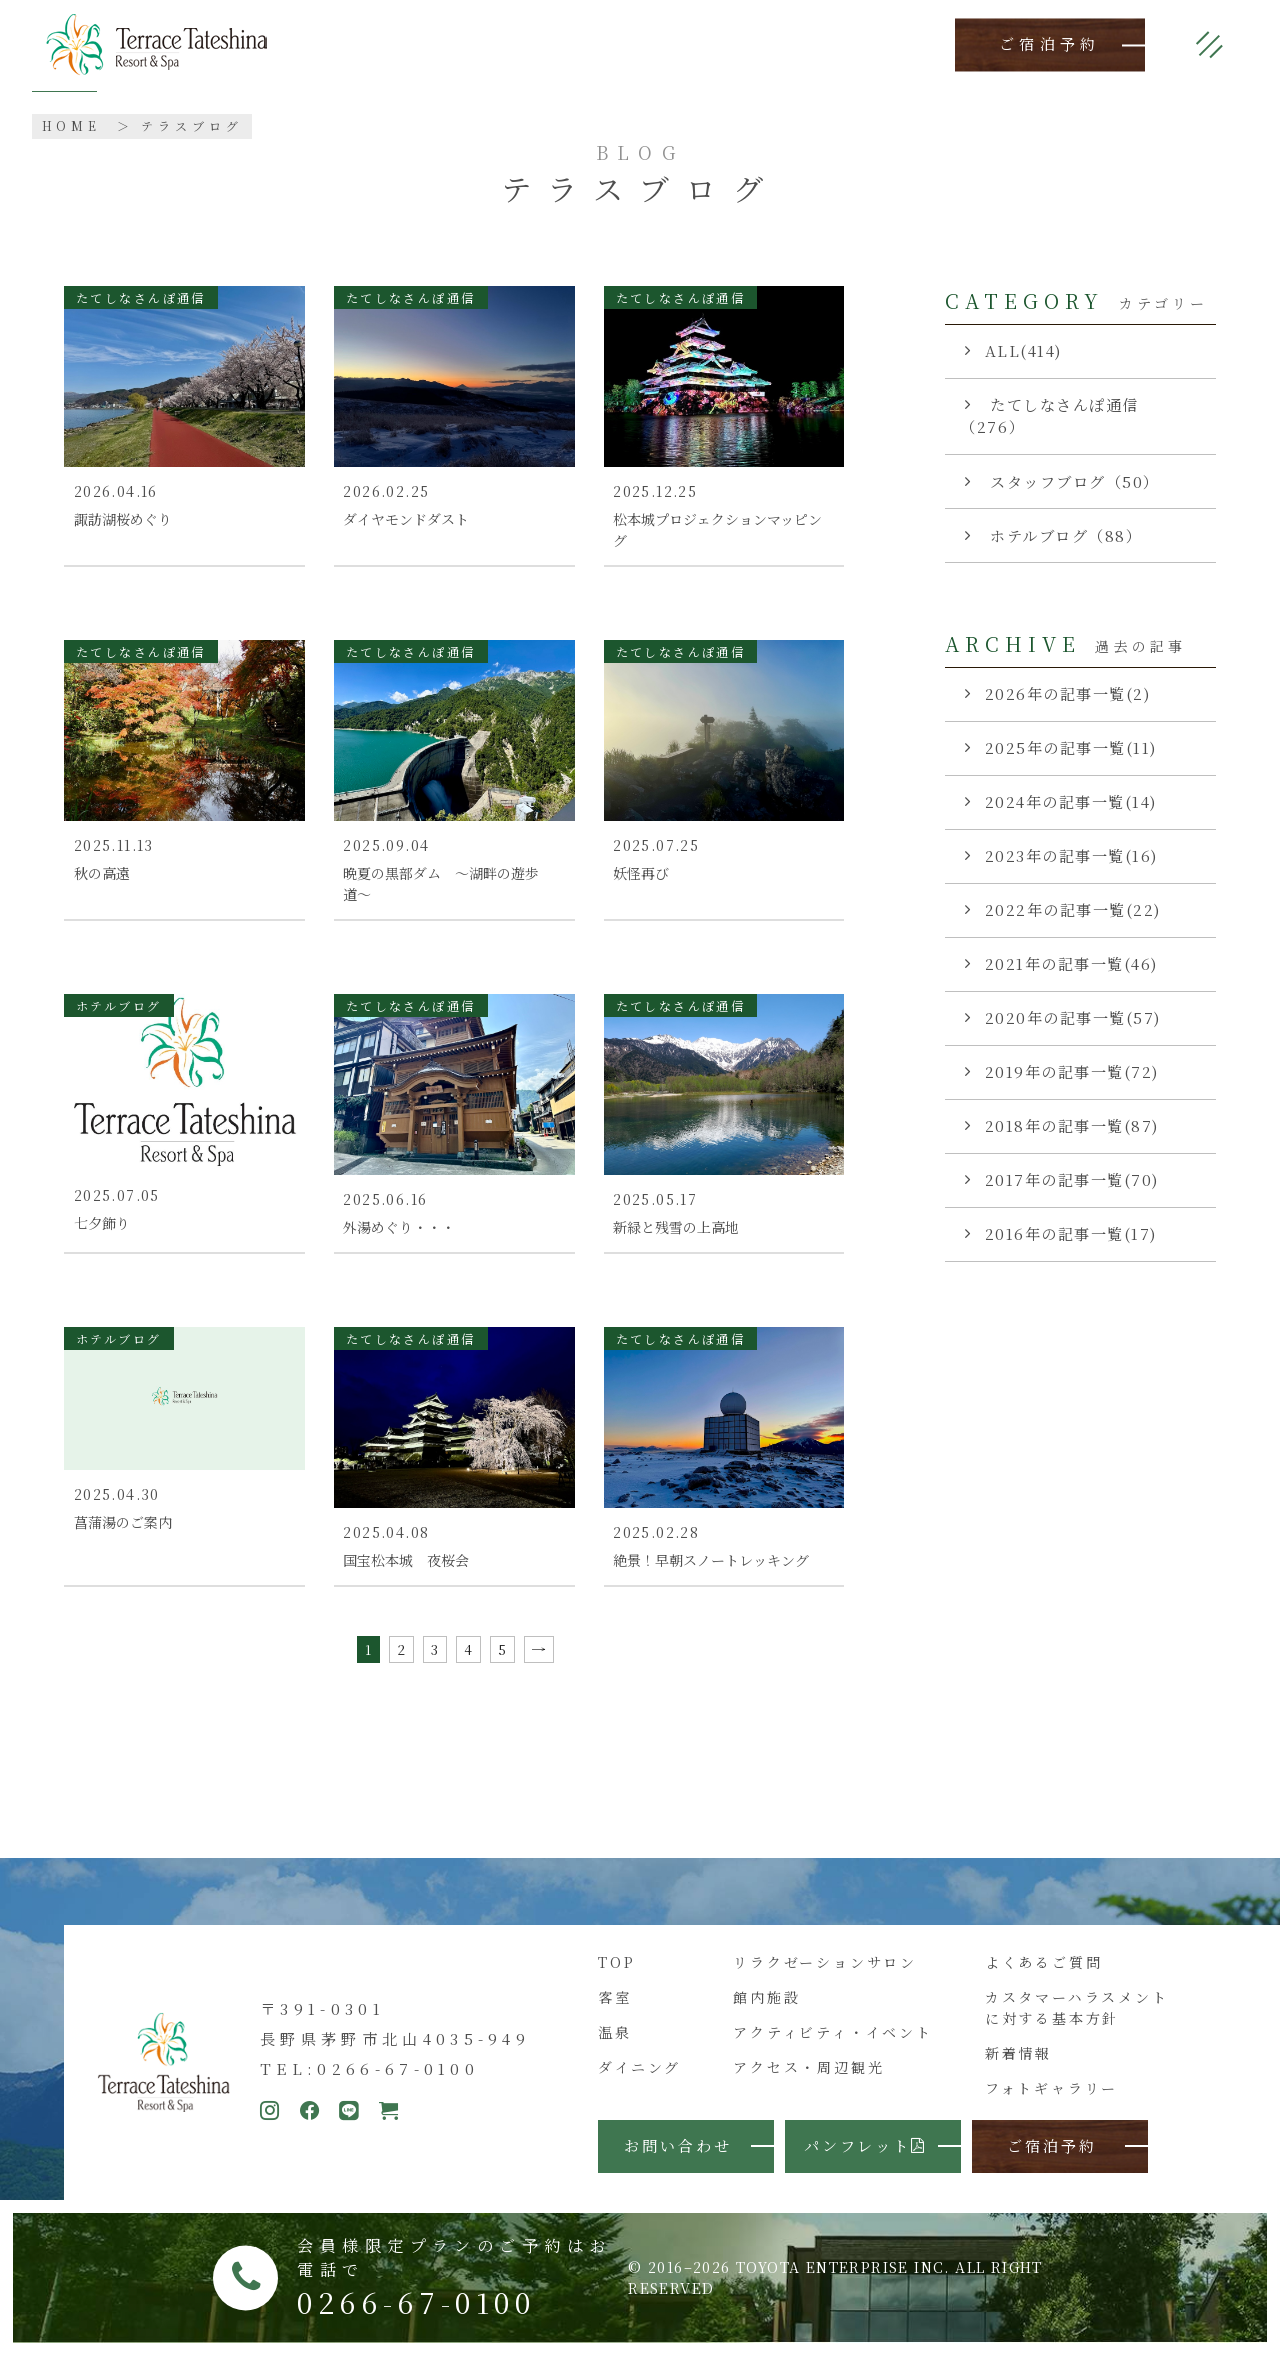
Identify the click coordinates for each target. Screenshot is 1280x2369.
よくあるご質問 (1044, 1974)
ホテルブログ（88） (1064, 535)
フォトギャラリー (1051, 2101)
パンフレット (865, 2158)
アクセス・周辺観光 (808, 2080)
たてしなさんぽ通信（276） (1049, 416)
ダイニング (639, 2080)
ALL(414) (1023, 350)
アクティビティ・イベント (833, 2045)
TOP (616, 1974)
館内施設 (766, 2009)
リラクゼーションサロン (825, 1974)
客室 (615, 2009)
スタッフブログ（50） (1072, 481)
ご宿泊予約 (1050, 44)
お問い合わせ (678, 2158)
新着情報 (1018, 2066)
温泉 (615, 2045)
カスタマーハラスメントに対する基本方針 (1077, 2019)
